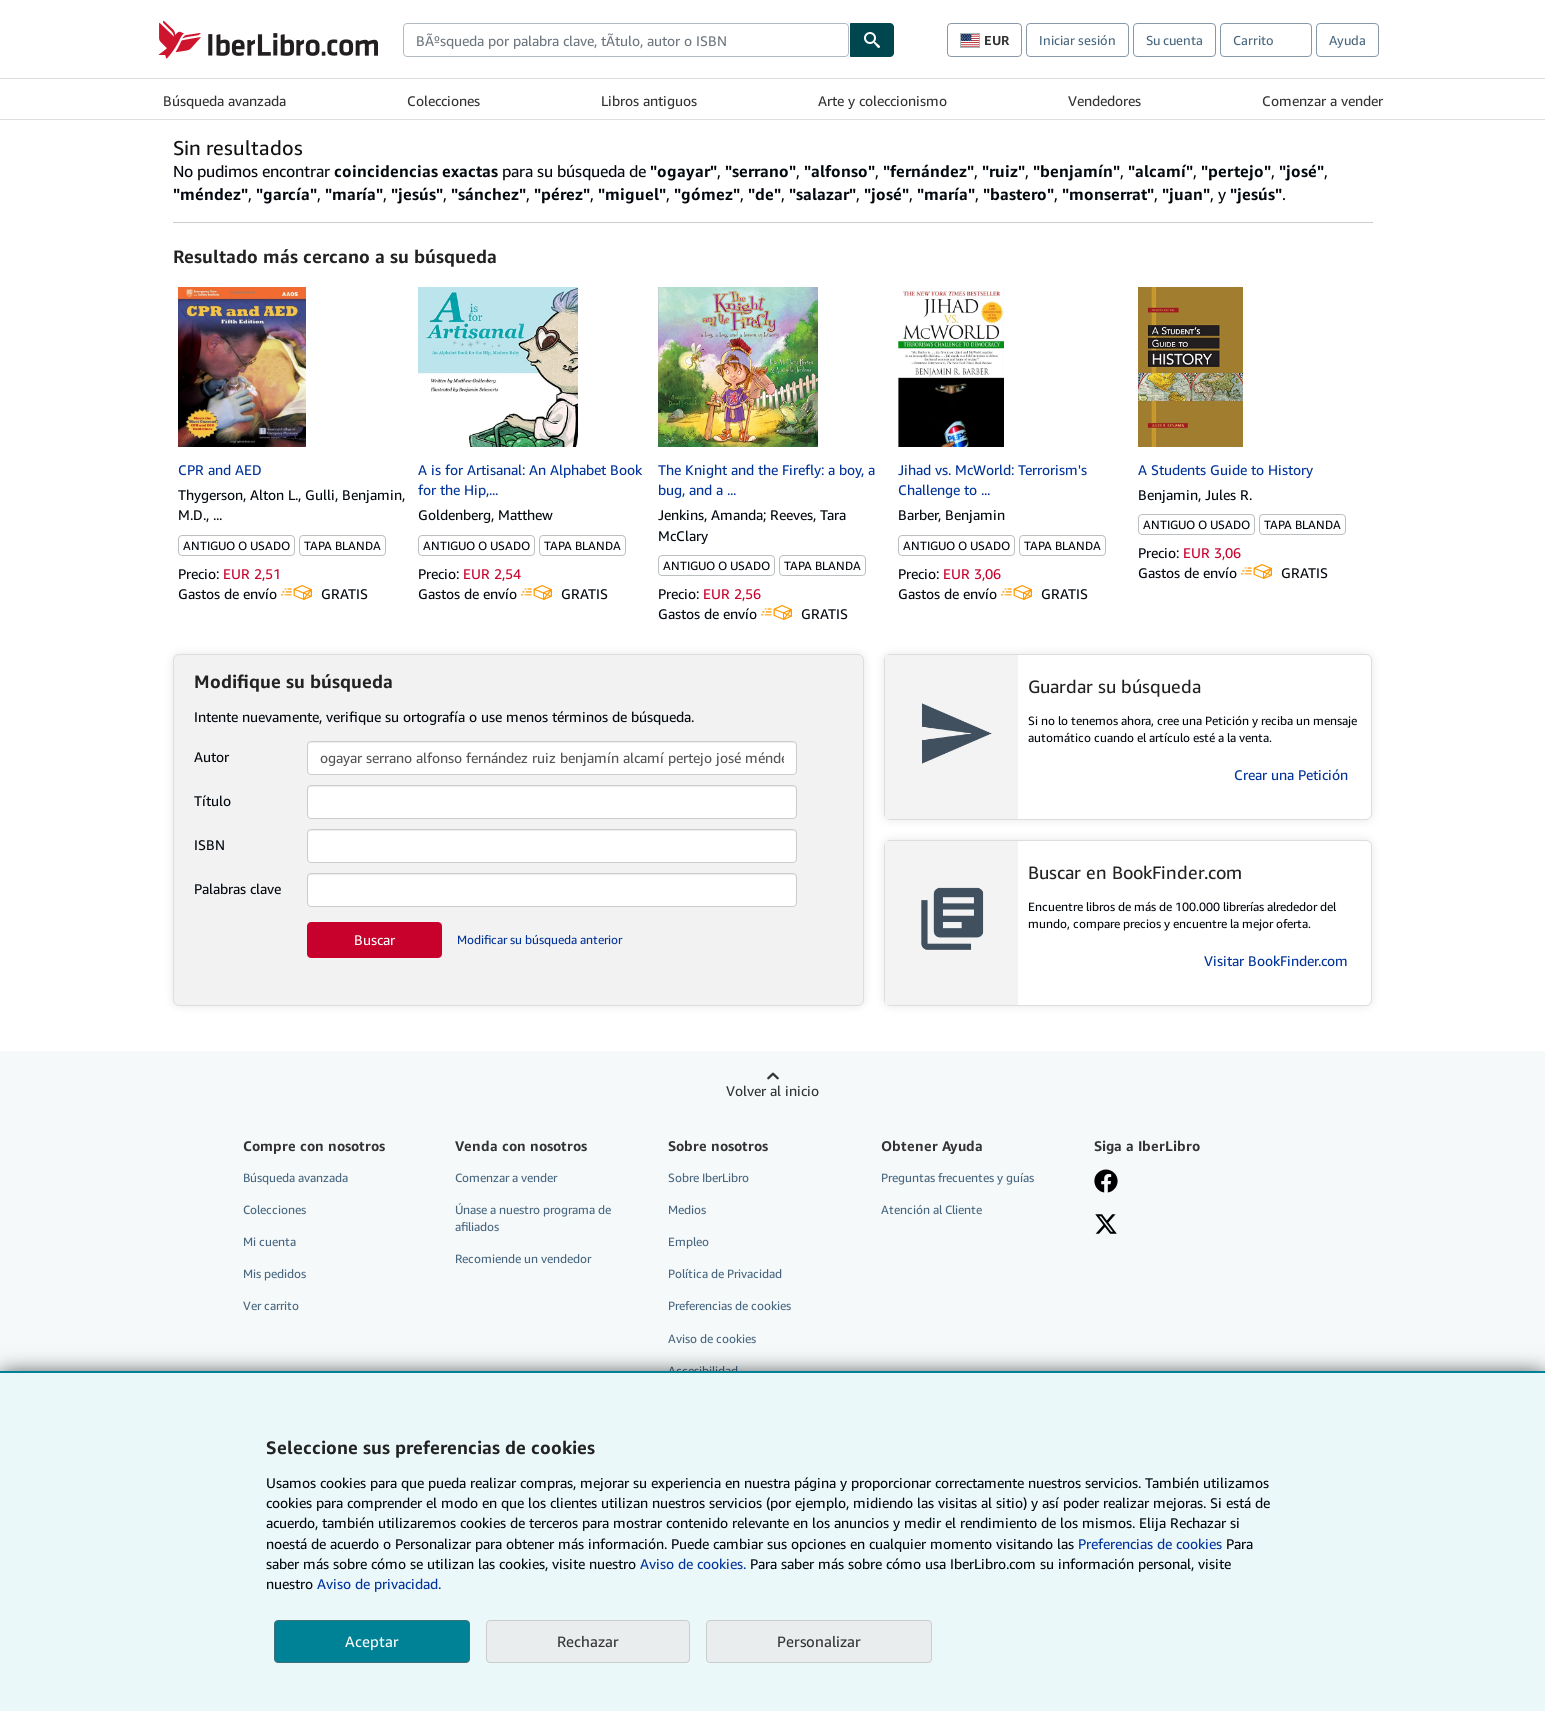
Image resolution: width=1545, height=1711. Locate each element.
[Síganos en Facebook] (1106, 1183)
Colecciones (443, 100)
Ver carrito (271, 1305)
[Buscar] (872, 40)
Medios (687, 1209)
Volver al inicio (772, 1090)
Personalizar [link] (819, 1641)
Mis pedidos (274, 1273)
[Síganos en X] (1106, 1226)
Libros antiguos (649, 100)
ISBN (209, 844)
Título (212, 800)
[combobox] (626, 40)
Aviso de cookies (712, 1338)
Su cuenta (1174, 40)
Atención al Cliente (931, 1209)
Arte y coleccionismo (882, 100)
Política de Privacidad (725, 1273)
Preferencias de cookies (1150, 1543)
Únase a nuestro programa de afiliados (533, 1218)
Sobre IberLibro (708, 1177)
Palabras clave (237, 888)
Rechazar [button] (588, 1641)
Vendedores (1104, 100)
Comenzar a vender (1322, 100)
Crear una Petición (1291, 774)
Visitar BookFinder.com (1276, 960)
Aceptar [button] (372, 1641)
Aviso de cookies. (693, 1563)
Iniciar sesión (1077, 40)
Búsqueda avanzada (224, 100)
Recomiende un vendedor (523, 1258)
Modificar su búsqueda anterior (539, 939)
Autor (211, 756)
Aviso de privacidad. (379, 1583)
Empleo (688, 1241)
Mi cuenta (269, 1241)
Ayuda (1347, 40)
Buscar (374, 939)
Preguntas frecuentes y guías (957, 1177)
